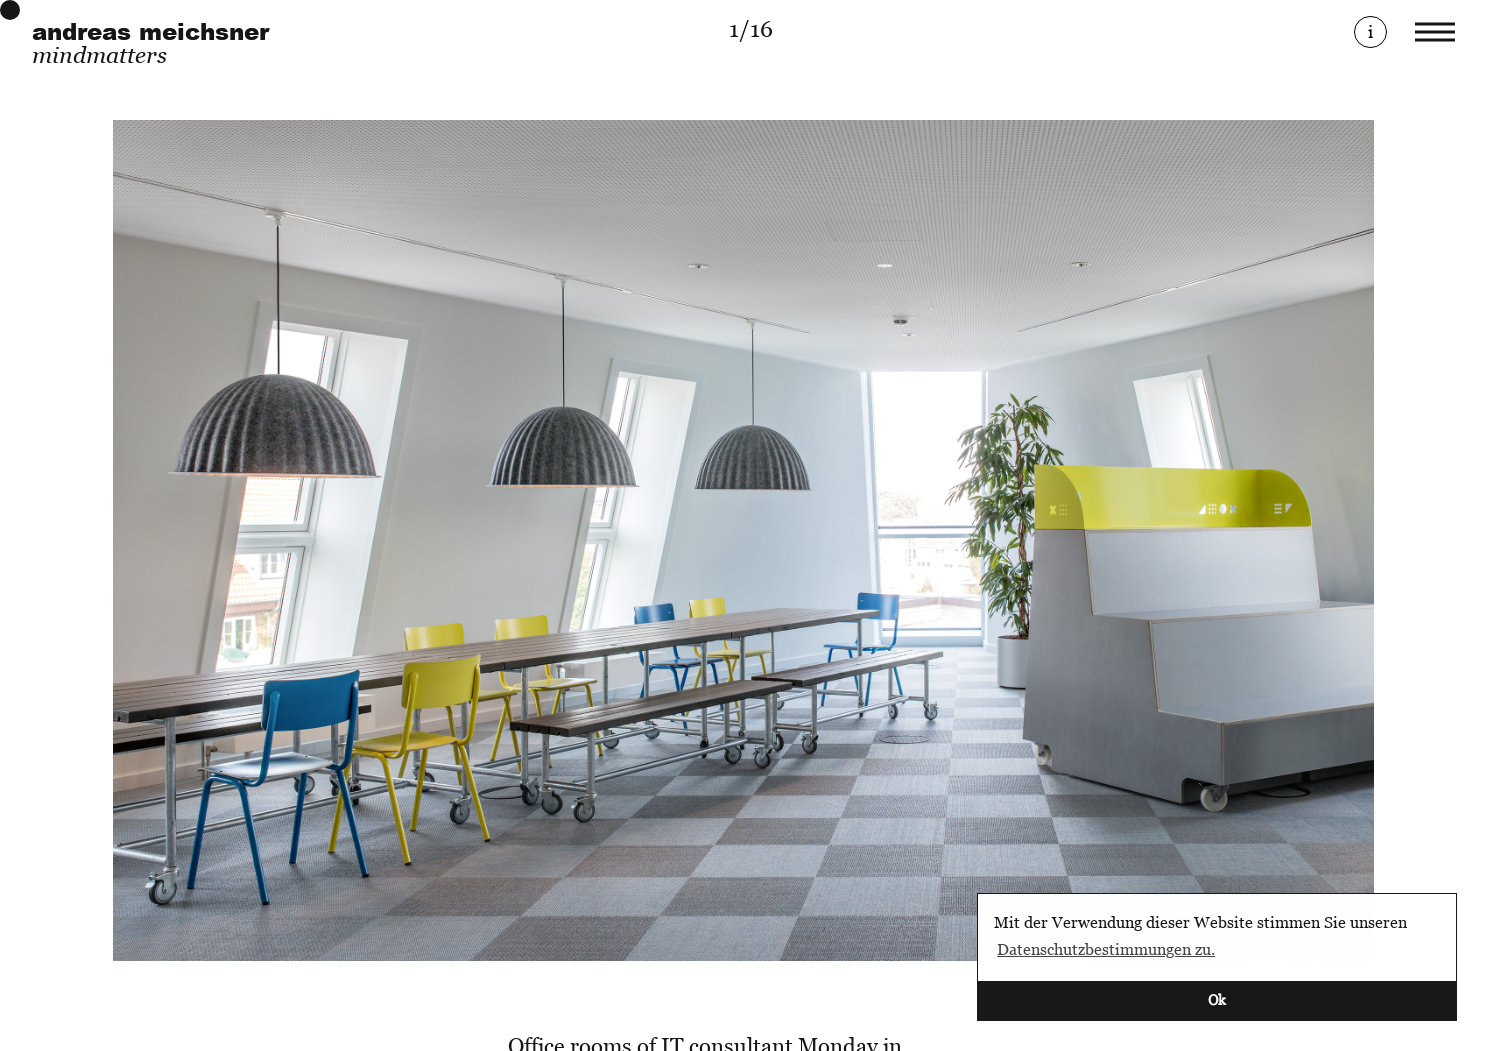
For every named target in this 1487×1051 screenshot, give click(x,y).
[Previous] (387, 540)
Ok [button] (1217, 999)
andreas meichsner (150, 31)
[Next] (1101, 540)
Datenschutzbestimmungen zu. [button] (1106, 949)
